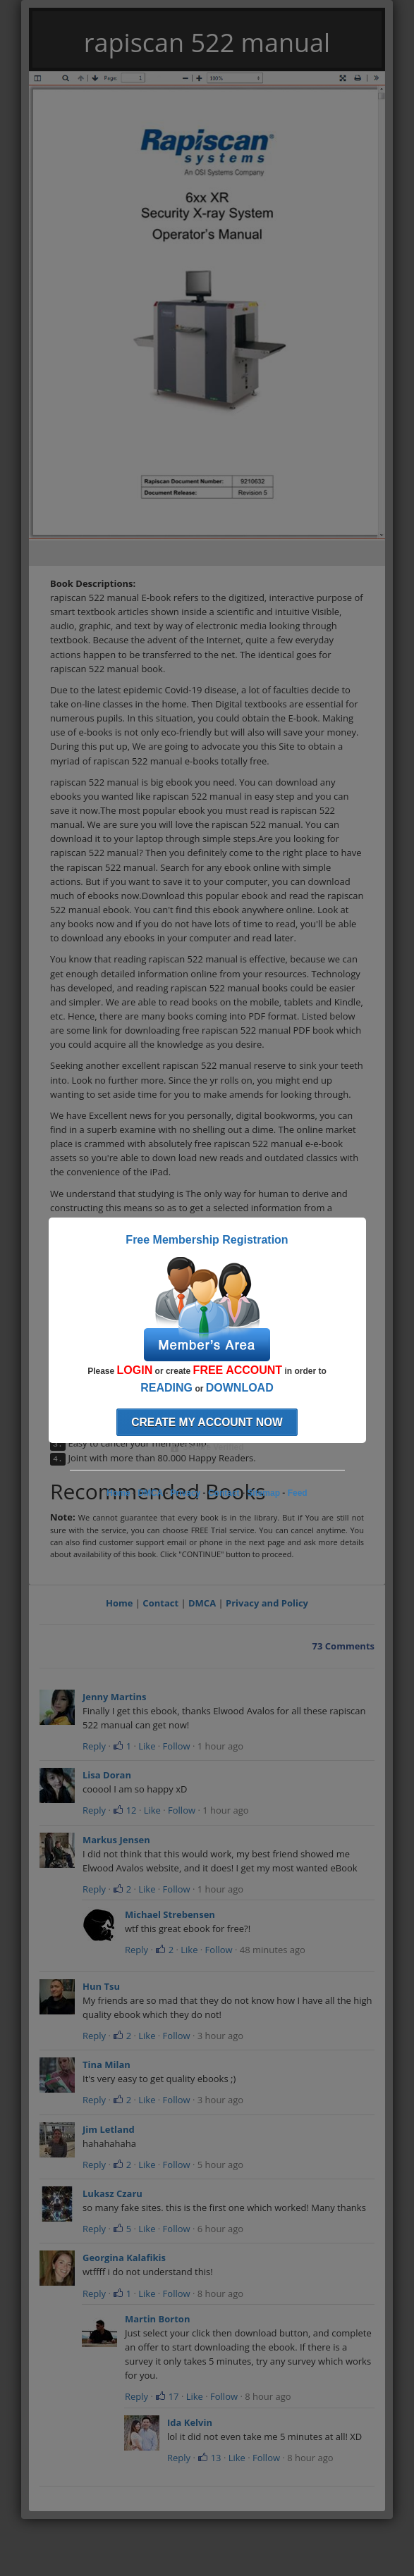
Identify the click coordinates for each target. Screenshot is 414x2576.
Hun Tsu (101, 1986)
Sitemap (263, 1493)
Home (119, 1603)
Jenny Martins (114, 1696)
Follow (176, 1746)
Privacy (186, 1493)
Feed (298, 1493)
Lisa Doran (107, 1775)
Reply (94, 1746)
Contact (160, 1603)
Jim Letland (109, 2129)
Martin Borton (157, 2318)
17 (166, 2396)
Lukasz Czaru (112, 2193)
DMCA (202, 1603)
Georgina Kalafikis (124, 2257)
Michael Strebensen (170, 1914)
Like (146, 1746)
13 (209, 2457)
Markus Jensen (116, 1839)
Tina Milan (106, 2064)
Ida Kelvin (189, 2422)
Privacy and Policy (267, 1603)
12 (124, 1810)
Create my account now (207, 1422)
